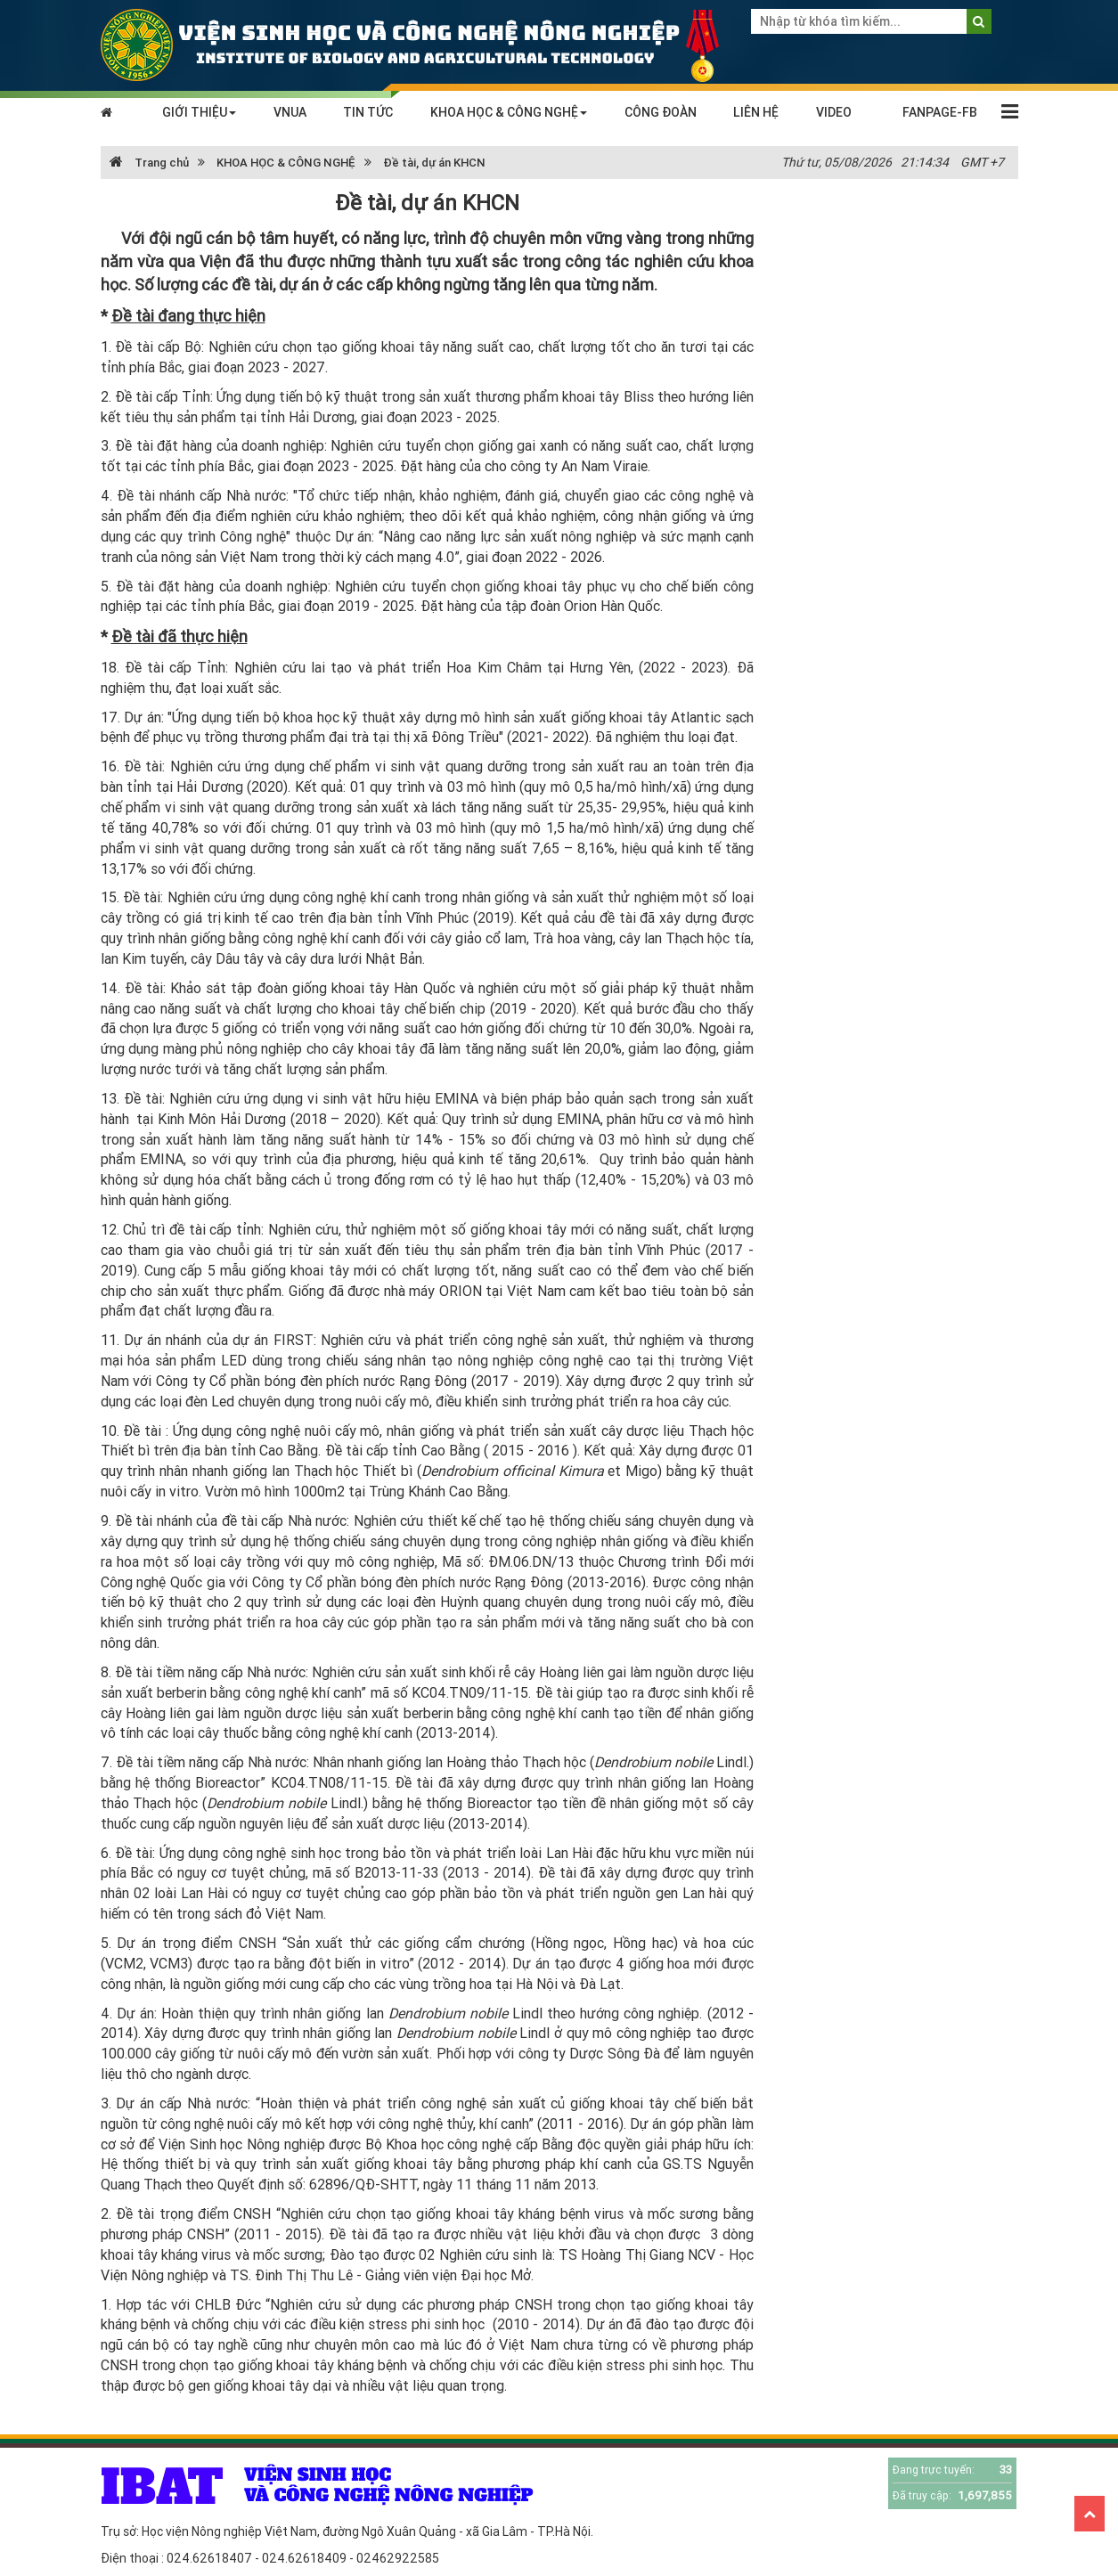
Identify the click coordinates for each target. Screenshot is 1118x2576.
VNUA (289, 112)
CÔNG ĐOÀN (660, 112)
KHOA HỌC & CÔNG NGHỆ (508, 112)
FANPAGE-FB (939, 112)
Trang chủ (149, 162)
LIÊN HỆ (756, 112)
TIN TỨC (368, 112)
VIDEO (834, 112)
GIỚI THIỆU (199, 112)
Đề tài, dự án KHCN (434, 162)
